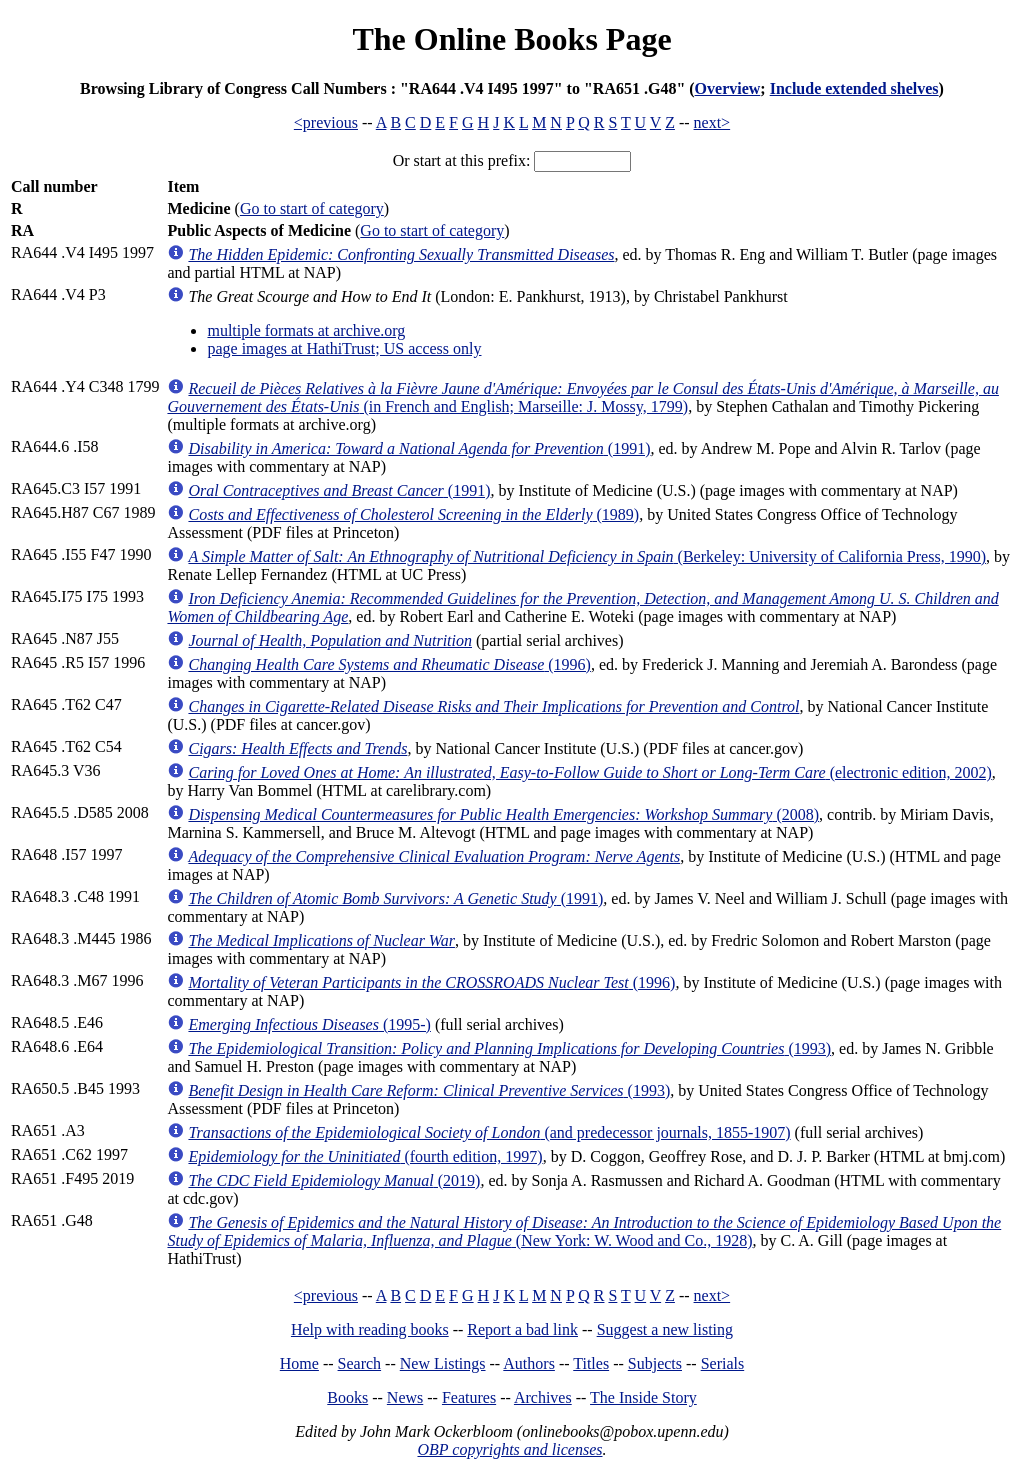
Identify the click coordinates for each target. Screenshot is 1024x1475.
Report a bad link (522, 1329)
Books (347, 1397)
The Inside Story (643, 1397)
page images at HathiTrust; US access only (344, 348)
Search (360, 1363)
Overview (728, 88)
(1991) (419, 448)
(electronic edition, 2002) (589, 772)
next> (712, 122)
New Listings (443, 1363)
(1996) (389, 664)
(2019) (334, 1180)
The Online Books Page (511, 39)
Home (299, 1363)
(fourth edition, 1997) (365, 1156)
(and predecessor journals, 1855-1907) (489, 1132)
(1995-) (309, 1024)
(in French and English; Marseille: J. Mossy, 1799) (582, 397)
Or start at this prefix (459, 160)
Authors (529, 1363)
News (405, 1397)
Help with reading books (370, 1329)
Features (469, 1397)
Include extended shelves (854, 88)
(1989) (413, 514)
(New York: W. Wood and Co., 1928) (584, 1231)
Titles (591, 1363)
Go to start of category (312, 208)
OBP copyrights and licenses (509, 1449)
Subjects (655, 1363)
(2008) (503, 814)
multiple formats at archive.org (306, 330)
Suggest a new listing (665, 1329)
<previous (326, 122)
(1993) (509, 1048)
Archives (543, 1397)
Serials (723, 1363)
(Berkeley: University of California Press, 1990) (587, 556)
